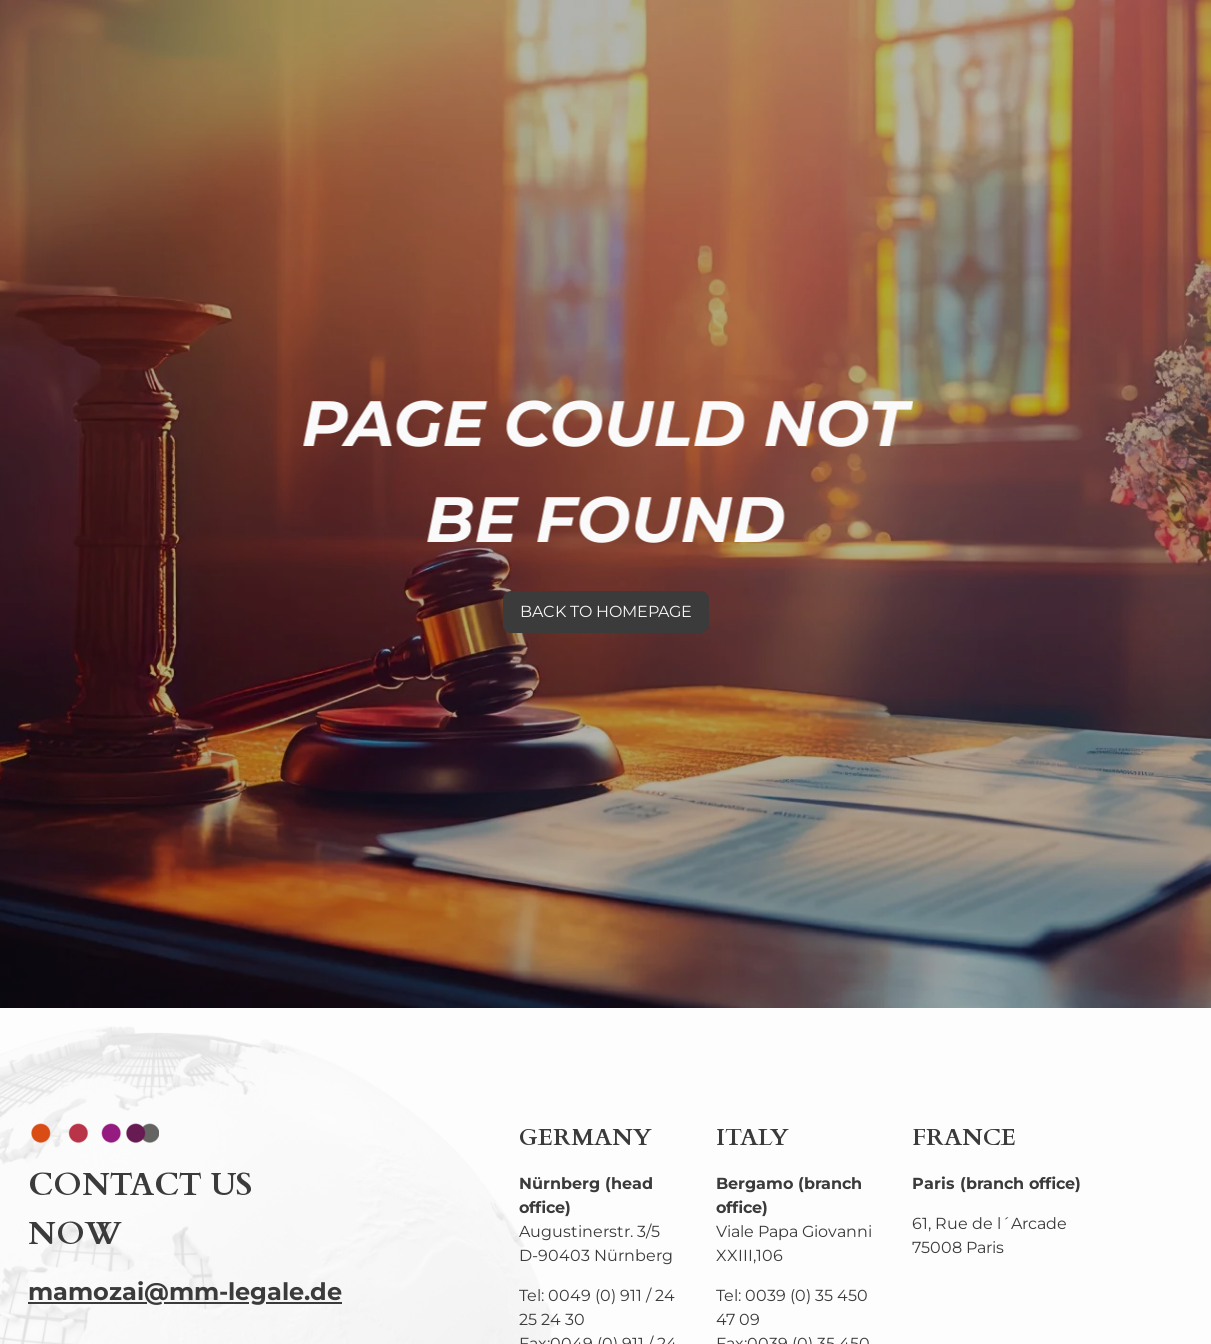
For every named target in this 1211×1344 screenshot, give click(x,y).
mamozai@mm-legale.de (185, 1291)
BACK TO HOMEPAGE (606, 611)
